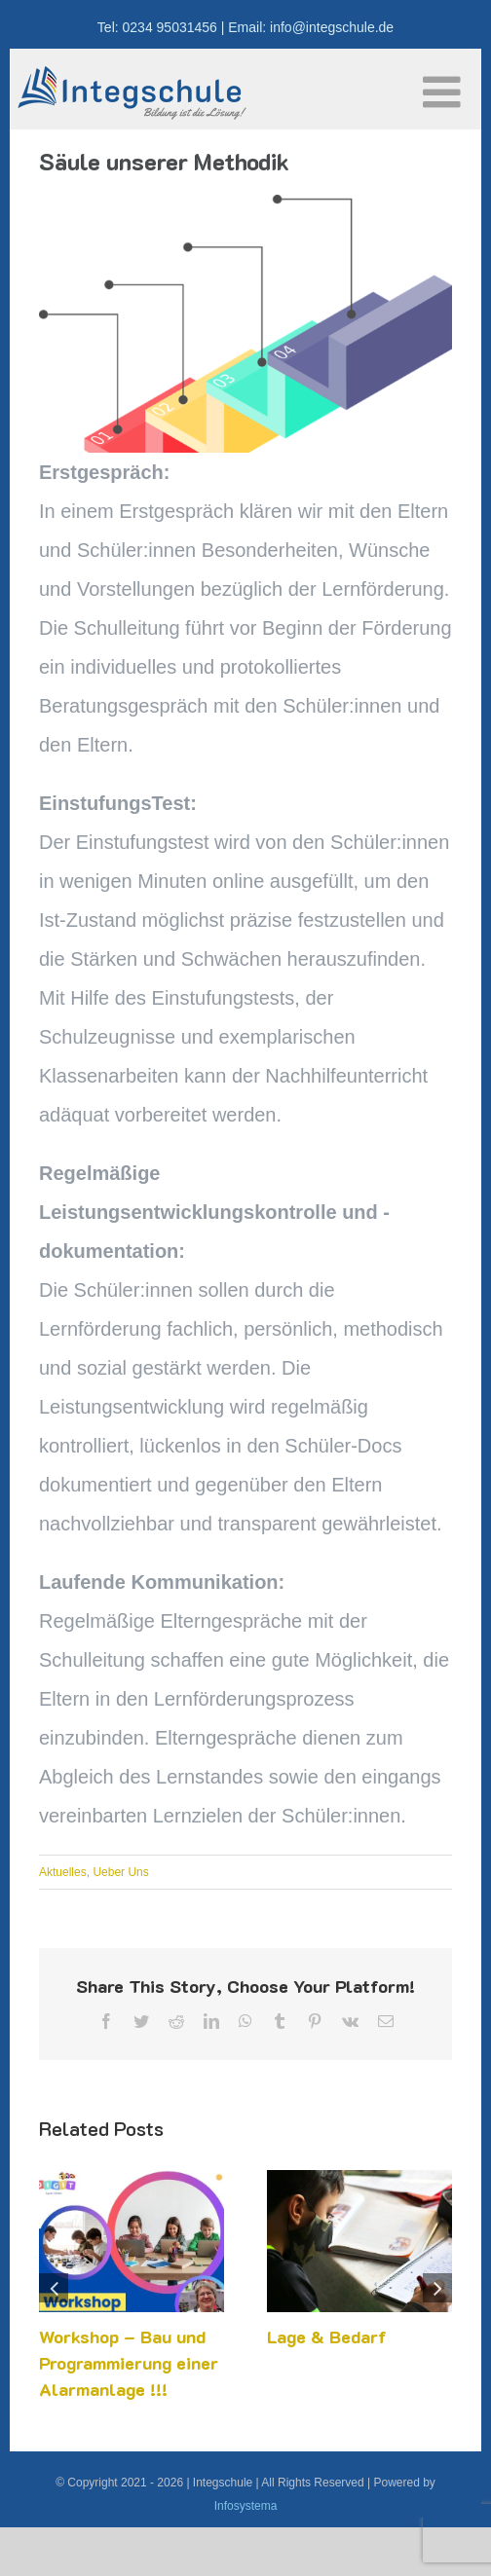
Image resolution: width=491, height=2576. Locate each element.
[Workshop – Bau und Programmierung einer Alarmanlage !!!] (131, 2180)
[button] (53, 2287)
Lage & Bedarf (327, 2336)
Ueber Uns (120, 1872)
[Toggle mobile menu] (445, 92)
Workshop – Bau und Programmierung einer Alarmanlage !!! (128, 2363)
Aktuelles (63, 1872)
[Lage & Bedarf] (359, 2180)
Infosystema (246, 2506)
